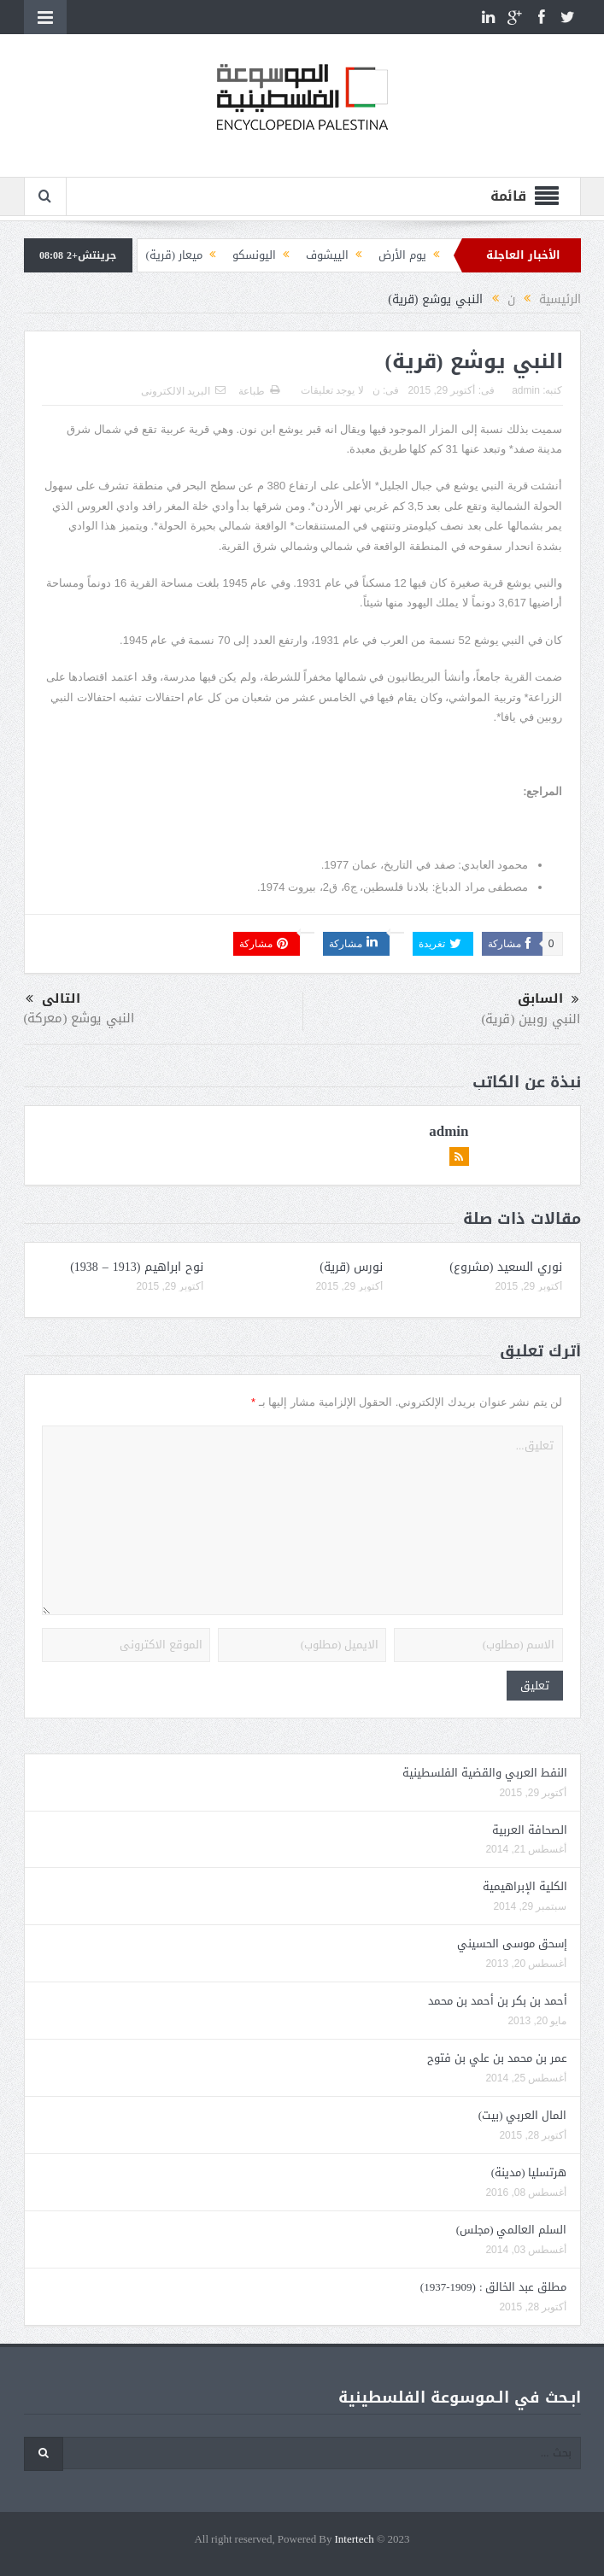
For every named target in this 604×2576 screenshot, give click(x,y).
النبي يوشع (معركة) (79, 1018)
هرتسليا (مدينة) (529, 2172)
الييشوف (327, 255)
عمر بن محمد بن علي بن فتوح (497, 2058)
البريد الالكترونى (183, 391)
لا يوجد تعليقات (332, 390)
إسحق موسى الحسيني (512, 1943)
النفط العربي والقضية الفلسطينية (484, 1772)
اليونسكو (254, 255)
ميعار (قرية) (174, 255)
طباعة (258, 391)
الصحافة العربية (529, 1830)
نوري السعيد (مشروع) (505, 1267)
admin (526, 390)
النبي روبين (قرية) (531, 1019)
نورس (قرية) (351, 1267)
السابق (548, 999)
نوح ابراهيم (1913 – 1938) (136, 1267)
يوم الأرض (402, 255)
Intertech (354, 2539)
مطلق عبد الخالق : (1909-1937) (493, 2287)
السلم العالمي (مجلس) (511, 2229)
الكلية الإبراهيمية (525, 1886)
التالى (53, 998)
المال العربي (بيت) (522, 2115)
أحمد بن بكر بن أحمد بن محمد (497, 2000)
